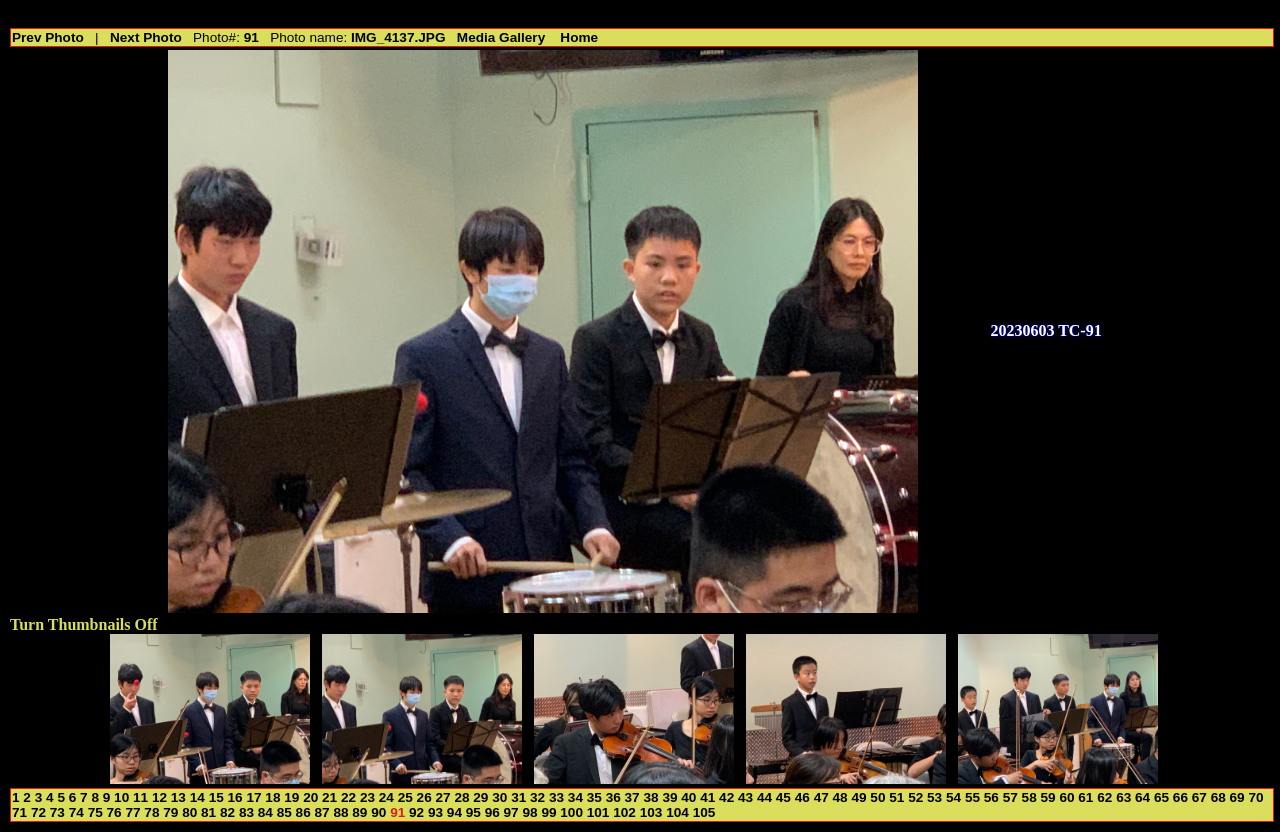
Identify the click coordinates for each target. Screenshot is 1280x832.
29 (480, 797)
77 (132, 812)
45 (783, 797)
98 (529, 812)
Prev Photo (48, 37)
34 (575, 797)
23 (367, 797)
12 (159, 797)
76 (114, 812)
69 (1237, 797)
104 (677, 812)
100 (571, 812)
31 (518, 797)
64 (1142, 797)
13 (178, 797)
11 (140, 797)
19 (291, 797)
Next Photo (146, 37)
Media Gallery (501, 37)
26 (424, 797)
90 (378, 812)
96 (492, 812)
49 (858, 797)
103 (651, 812)
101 (598, 812)
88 (340, 812)
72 (38, 812)
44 (764, 797)
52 (915, 797)
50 (877, 797)
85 (284, 812)
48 (840, 797)
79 (170, 812)
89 (359, 812)
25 (405, 797)
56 (991, 797)
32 (537, 797)
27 (443, 797)
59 (1048, 797)
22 (348, 797)
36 (613, 797)
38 (650, 797)
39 (669, 797)
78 (151, 812)
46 (802, 797)
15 (216, 797)
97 (511, 812)
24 (386, 797)
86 (303, 812)
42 (726, 797)
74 (76, 812)
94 (454, 812)
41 (707, 797)
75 (95, 812)
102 (624, 812)
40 (688, 797)
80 (189, 812)
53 (934, 797)
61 (1085, 797)
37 (632, 797)
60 (1066, 797)
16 (235, 797)
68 (1218, 797)
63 (1123, 797)
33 (556, 797)
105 (704, 812)
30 (499, 797)
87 (322, 812)
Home (579, 37)
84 (265, 812)
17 (253, 797)
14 (197, 797)
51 (896, 797)
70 (1255, 797)
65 (1161, 797)
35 (594, 797)
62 (1104, 797)
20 (310, 797)
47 (821, 797)
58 (1029, 797)
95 (473, 812)
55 (972, 797)
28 (461, 797)
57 (1010, 797)
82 (227, 812)
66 (1180, 797)
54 (953, 797)
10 (121, 797)
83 (246, 812)
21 (329, 797)
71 (19, 812)
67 (1199, 797)
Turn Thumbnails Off (84, 624)
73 (57, 812)
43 (745, 797)
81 (208, 812)
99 (548, 812)
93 (435, 812)
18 (272, 797)
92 (416, 812)
